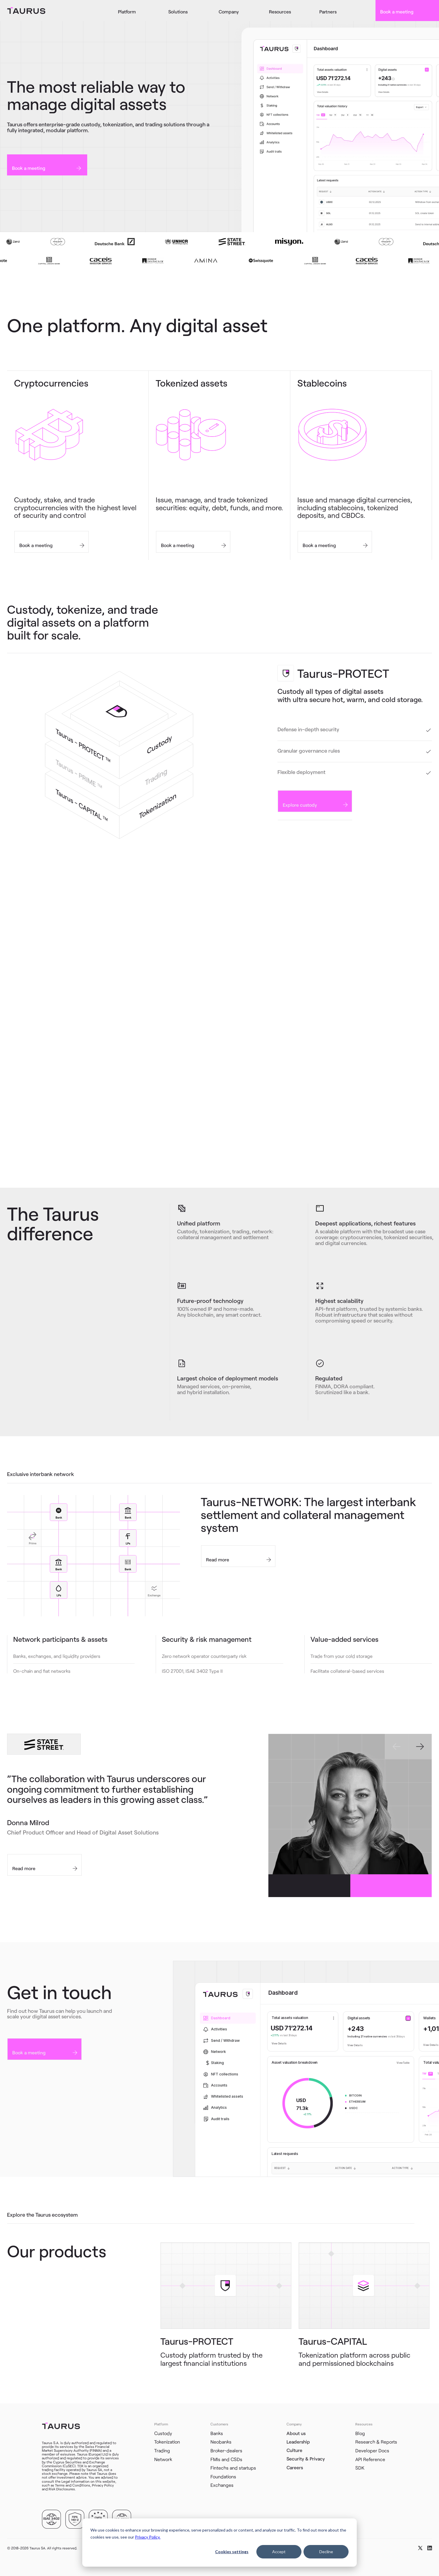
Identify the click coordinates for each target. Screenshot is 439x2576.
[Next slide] (420, 1746)
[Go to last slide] (396, 1746)
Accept (279, 2551)
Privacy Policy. (147, 2536)
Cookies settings (231, 2551)
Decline (326, 2551)
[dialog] (219, 2542)
